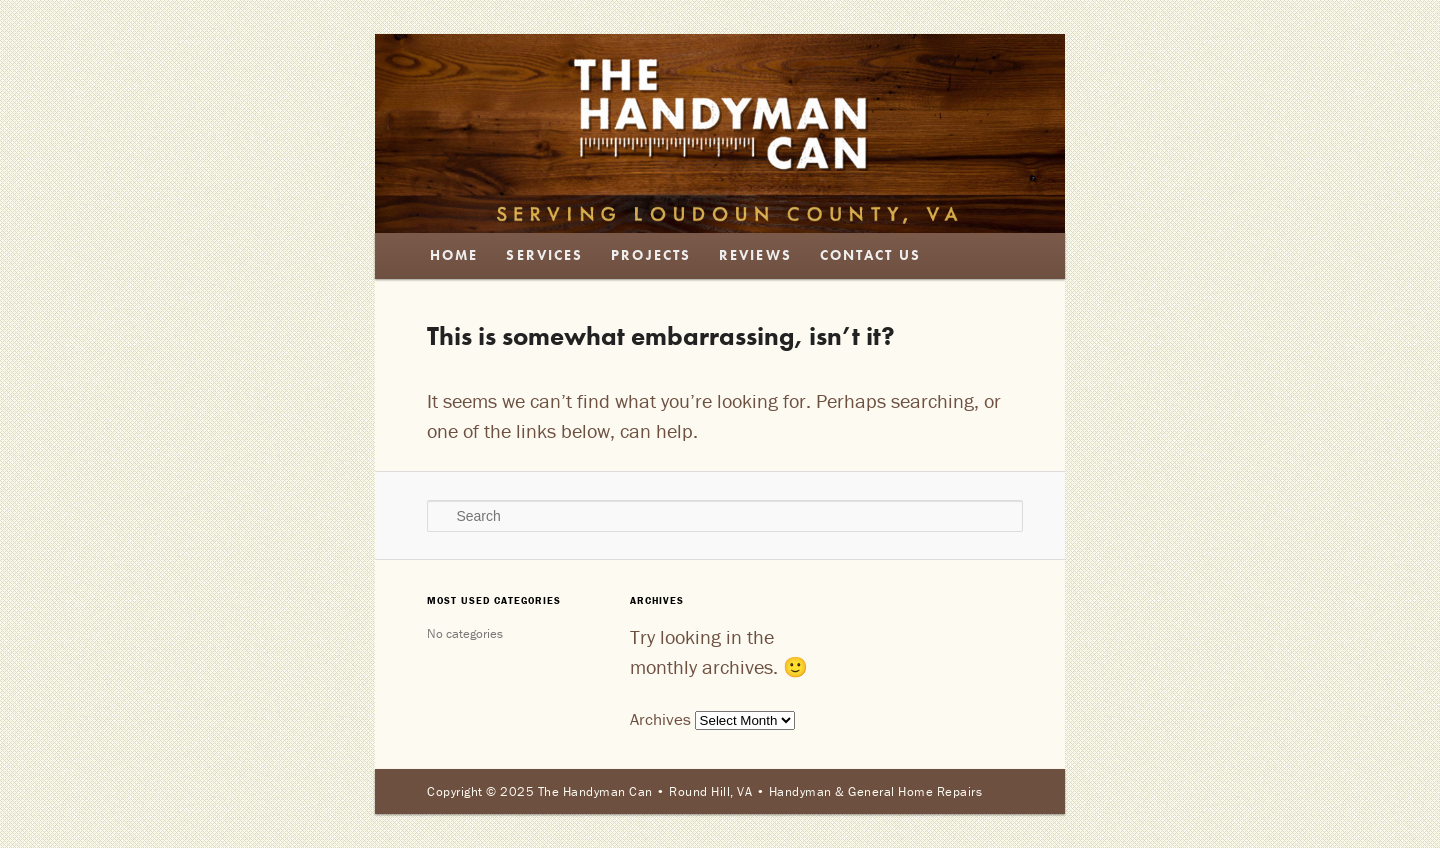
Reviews (755, 255)
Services (544, 255)
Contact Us (870, 255)
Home (454, 255)
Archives (660, 719)
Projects (651, 255)
